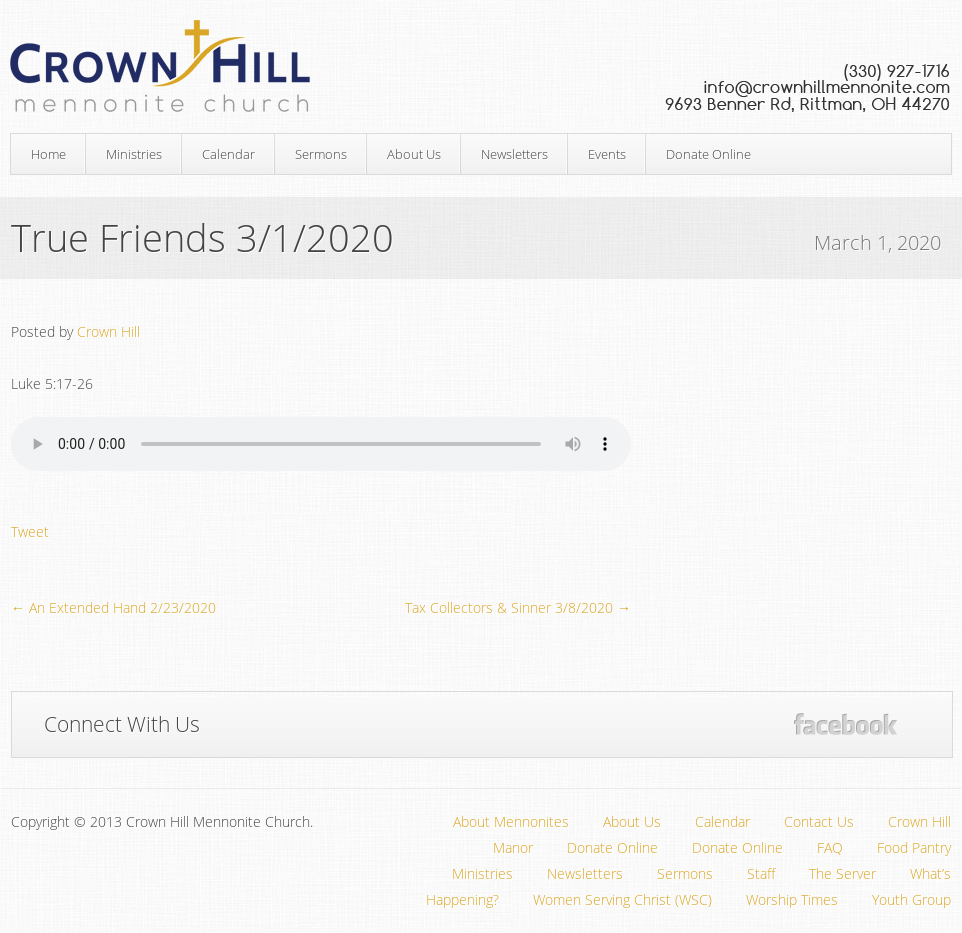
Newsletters (514, 154)
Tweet (30, 531)
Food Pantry (914, 847)
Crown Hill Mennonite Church (480, 66)
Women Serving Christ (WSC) (622, 899)
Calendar (228, 154)
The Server (842, 873)
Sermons (321, 154)
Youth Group (911, 899)
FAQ (830, 847)
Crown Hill (108, 331)
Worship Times (792, 899)
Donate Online (708, 154)
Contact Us (819, 821)
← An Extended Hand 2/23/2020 (113, 607)
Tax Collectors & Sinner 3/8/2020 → (518, 607)
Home (48, 154)
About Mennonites (511, 821)
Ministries (134, 154)
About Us (414, 154)
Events (607, 154)
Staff (761, 873)
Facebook (845, 724)
